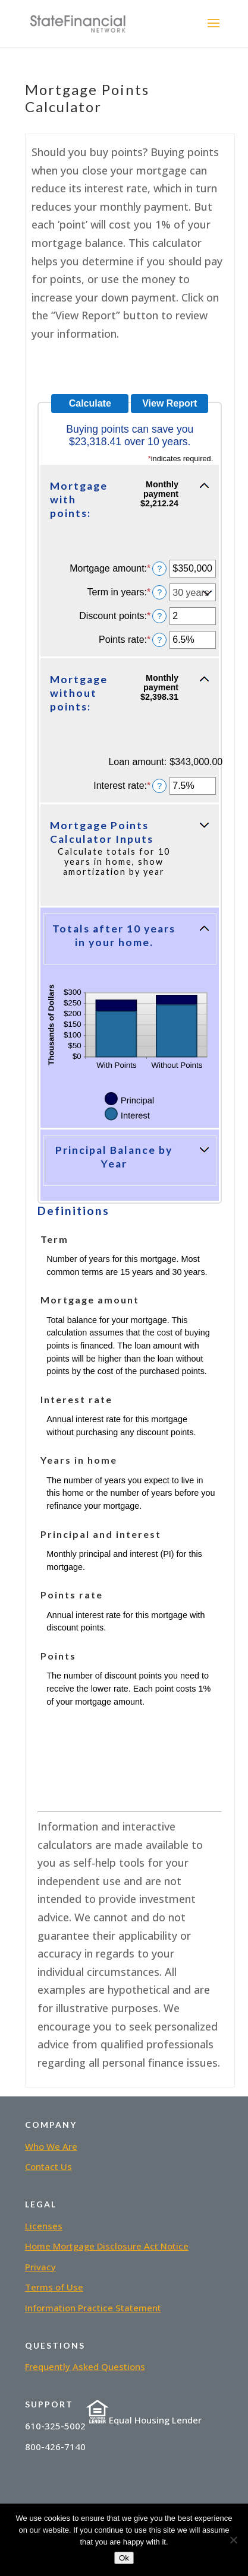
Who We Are (51, 2146)
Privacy (40, 2267)
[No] (233, 2540)
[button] (129, 506)
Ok (124, 2557)
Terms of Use (54, 2287)
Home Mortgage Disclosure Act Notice (107, 2246)
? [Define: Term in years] (159, 592)
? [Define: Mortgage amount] (159, 568)
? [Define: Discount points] (159, 616)
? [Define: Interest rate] (159, 786)
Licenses (43, 2226)
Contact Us (48, 2166)
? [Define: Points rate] (159, 640)
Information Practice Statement (93, 2308)
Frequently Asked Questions (85, 2366)
